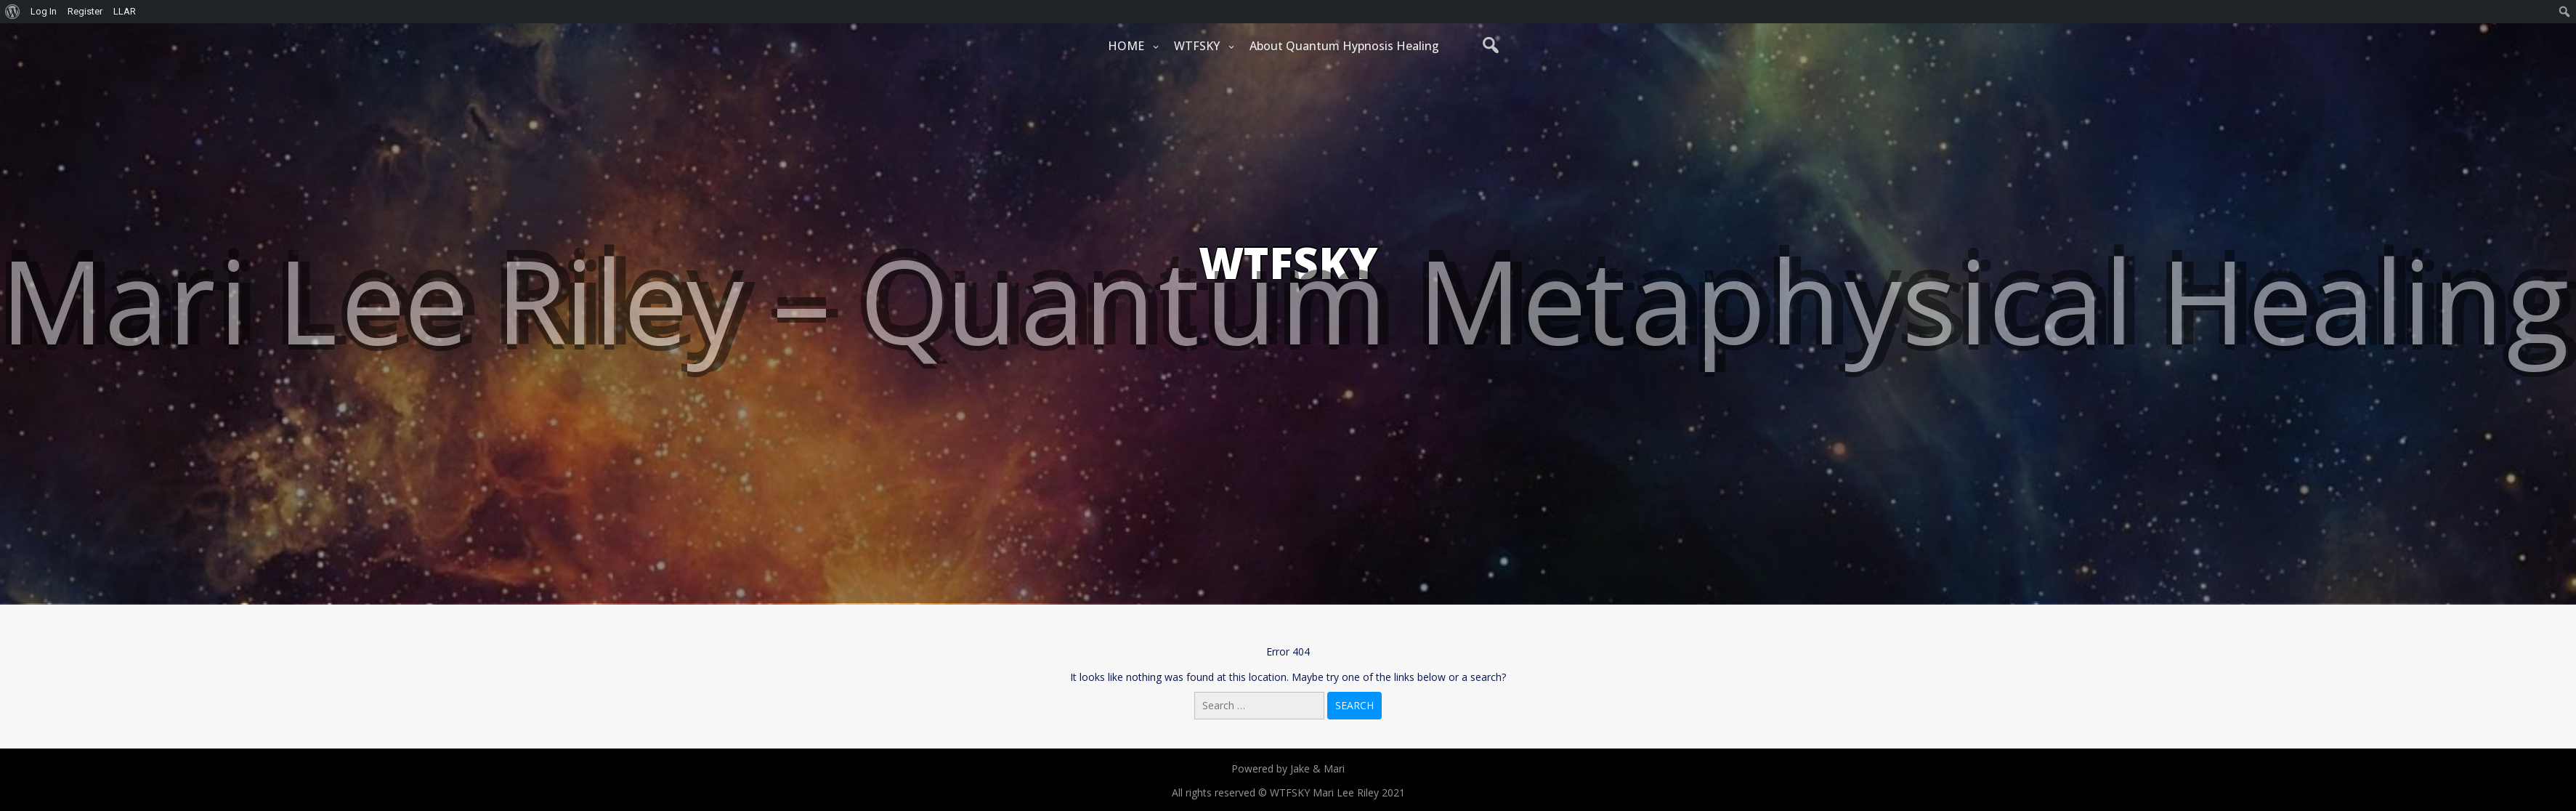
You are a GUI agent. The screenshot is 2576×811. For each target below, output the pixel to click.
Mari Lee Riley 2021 (1359, 792)
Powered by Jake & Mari (1288, 768)
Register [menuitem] (85, 11)
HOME (1126, 46)
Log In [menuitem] (44, 11)
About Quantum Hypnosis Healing (1344, 46)
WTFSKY (1197, 46)
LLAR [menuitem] (124, 11)
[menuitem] (12, 11)
